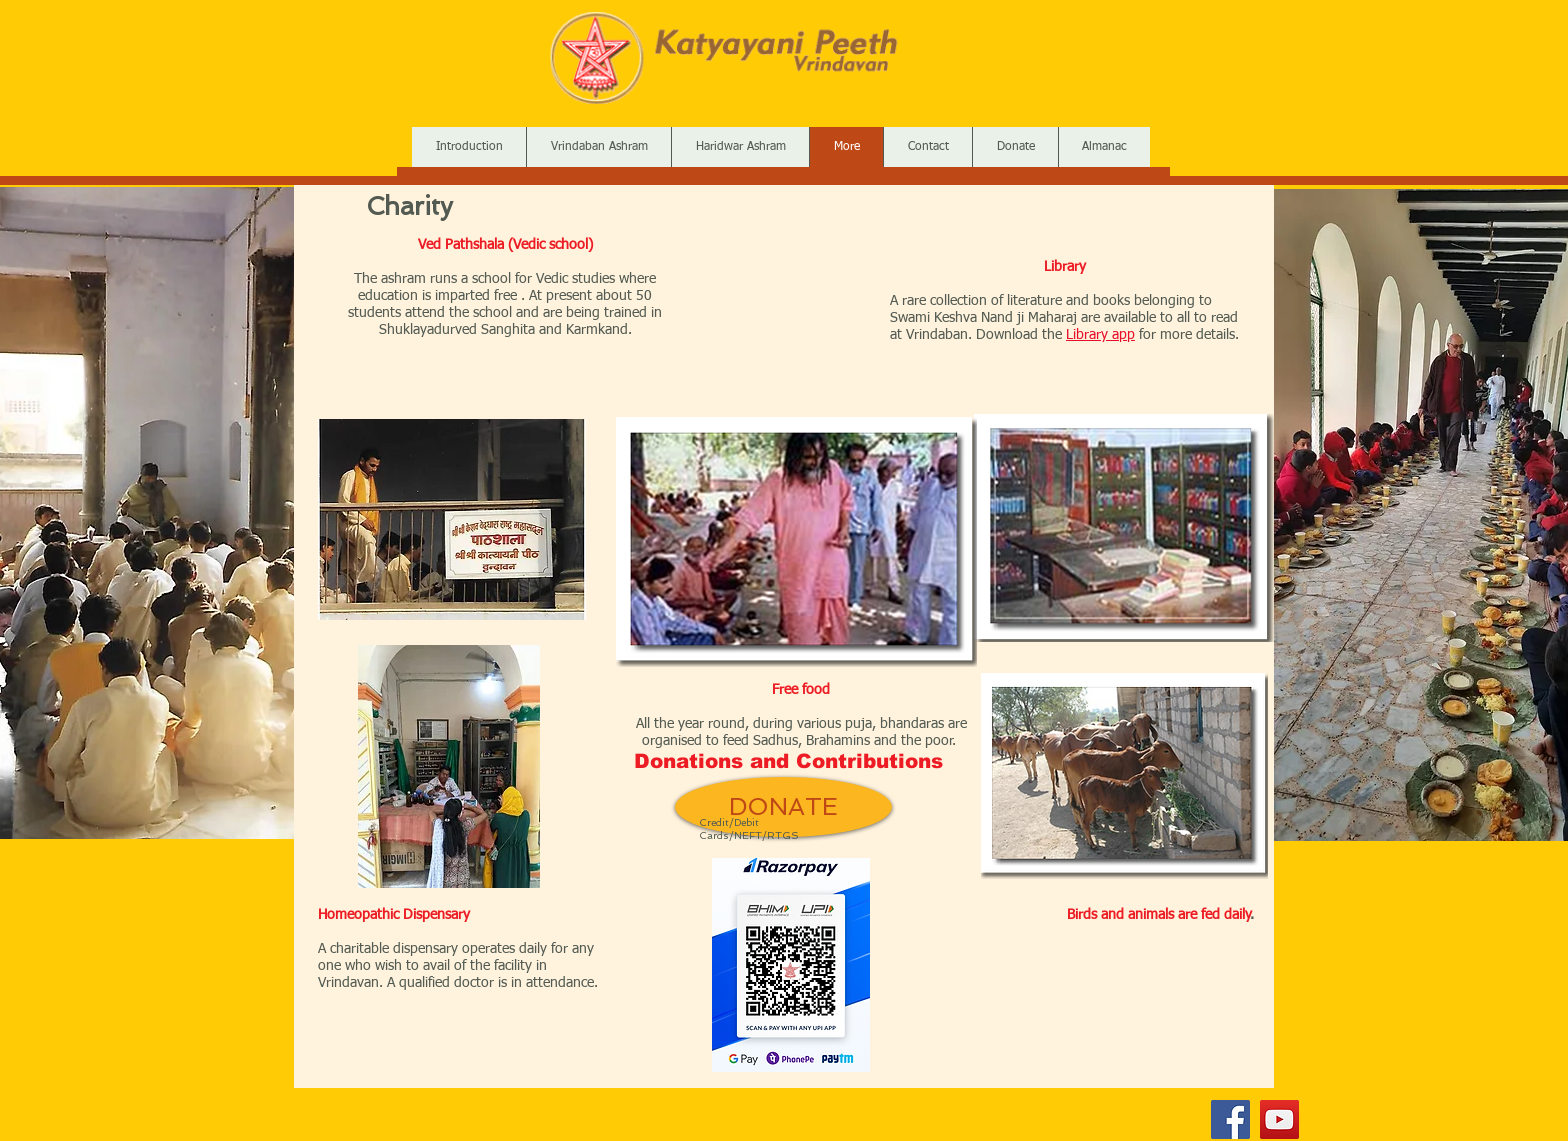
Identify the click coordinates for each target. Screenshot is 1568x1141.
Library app (1100, 335)
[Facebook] (1230, 1119)
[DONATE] (783, 807)
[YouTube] (1279, 1119)
